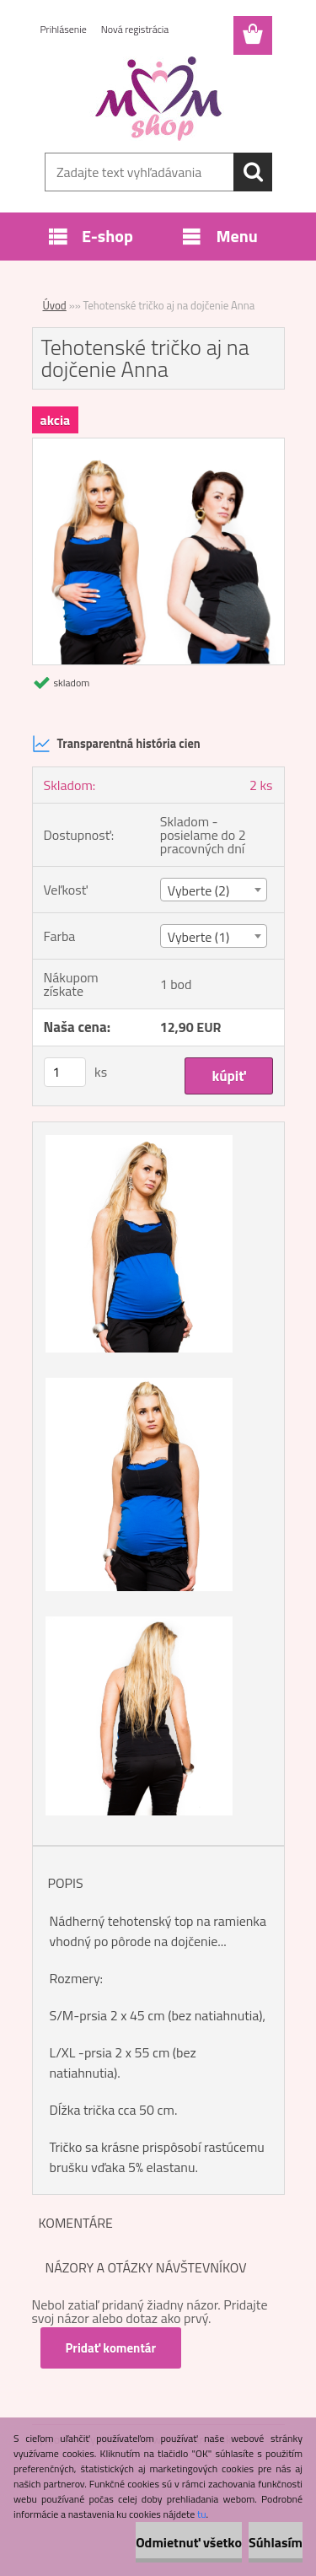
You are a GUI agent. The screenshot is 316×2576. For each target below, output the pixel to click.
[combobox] (213, 889)
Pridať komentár (111, 2348)
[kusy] (65, 1072)
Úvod (55, 305)
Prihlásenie (63, 29)
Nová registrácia (135, 29)
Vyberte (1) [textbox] (199, 937)
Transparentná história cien (116, 743)
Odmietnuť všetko (189, 2542)
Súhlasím (276, 2542)
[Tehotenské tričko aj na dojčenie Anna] (158, 445)
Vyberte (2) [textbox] (199, 890)
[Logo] (158, 98)
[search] (252, 172)
